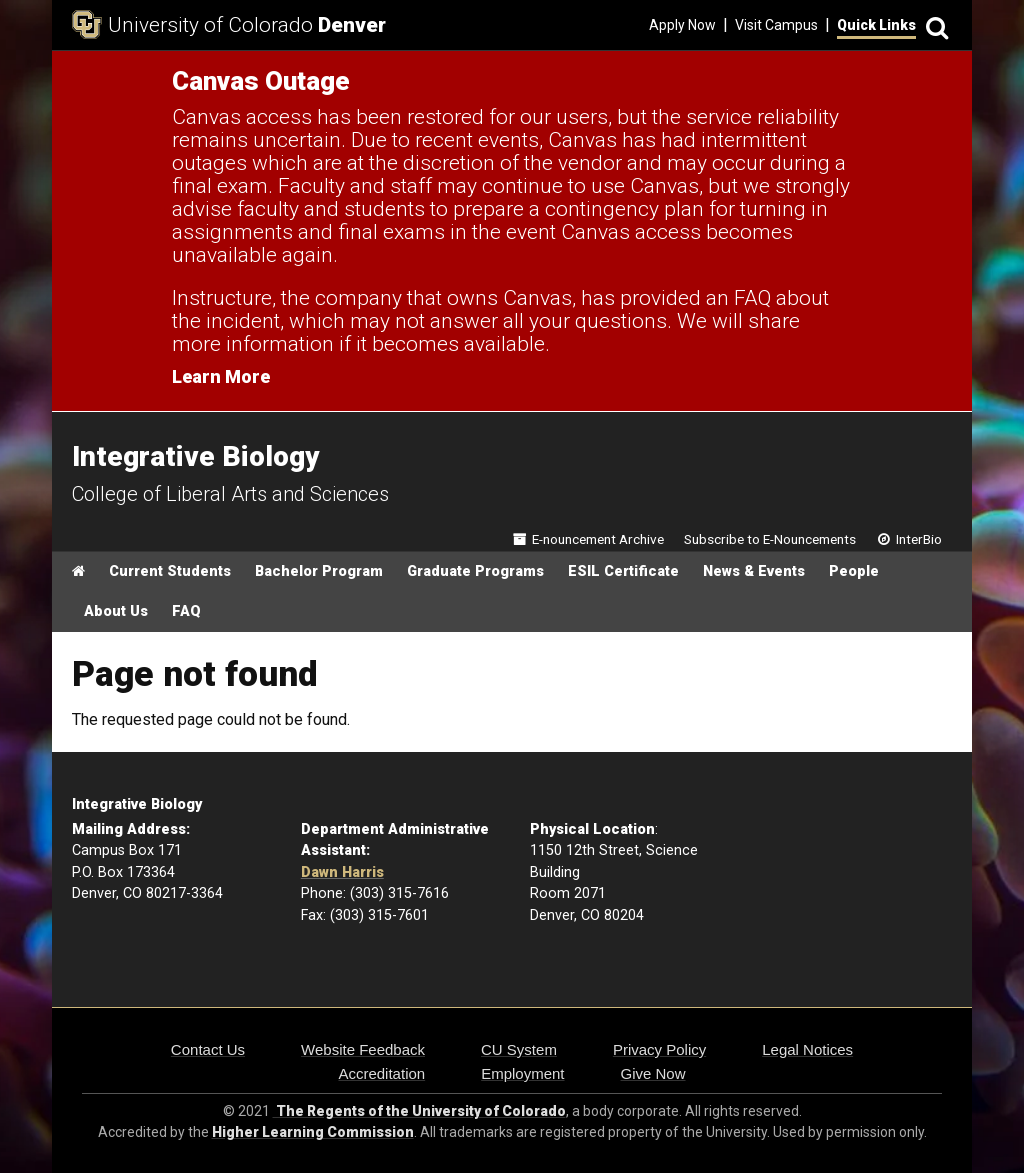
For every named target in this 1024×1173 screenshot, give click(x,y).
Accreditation (381, 1073)
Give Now (653, 1073)
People (854, 571)
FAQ (186, 611)
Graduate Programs (475, 571)
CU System (519, 1049)
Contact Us (208, 1049)
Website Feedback (363, 1049)
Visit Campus (776, 25)
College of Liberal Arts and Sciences (230, 494)
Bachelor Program (319, 571)
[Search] (934, 25)
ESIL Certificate (623, 571)
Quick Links (876, 25)
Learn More (221, 376)
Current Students (170, 571)
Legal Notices (807, 1049)
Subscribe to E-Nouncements (770, 539)
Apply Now (682, 25)
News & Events (754, 571)
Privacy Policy (659, 1049)
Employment (522, 1073)
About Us (116, 611)
